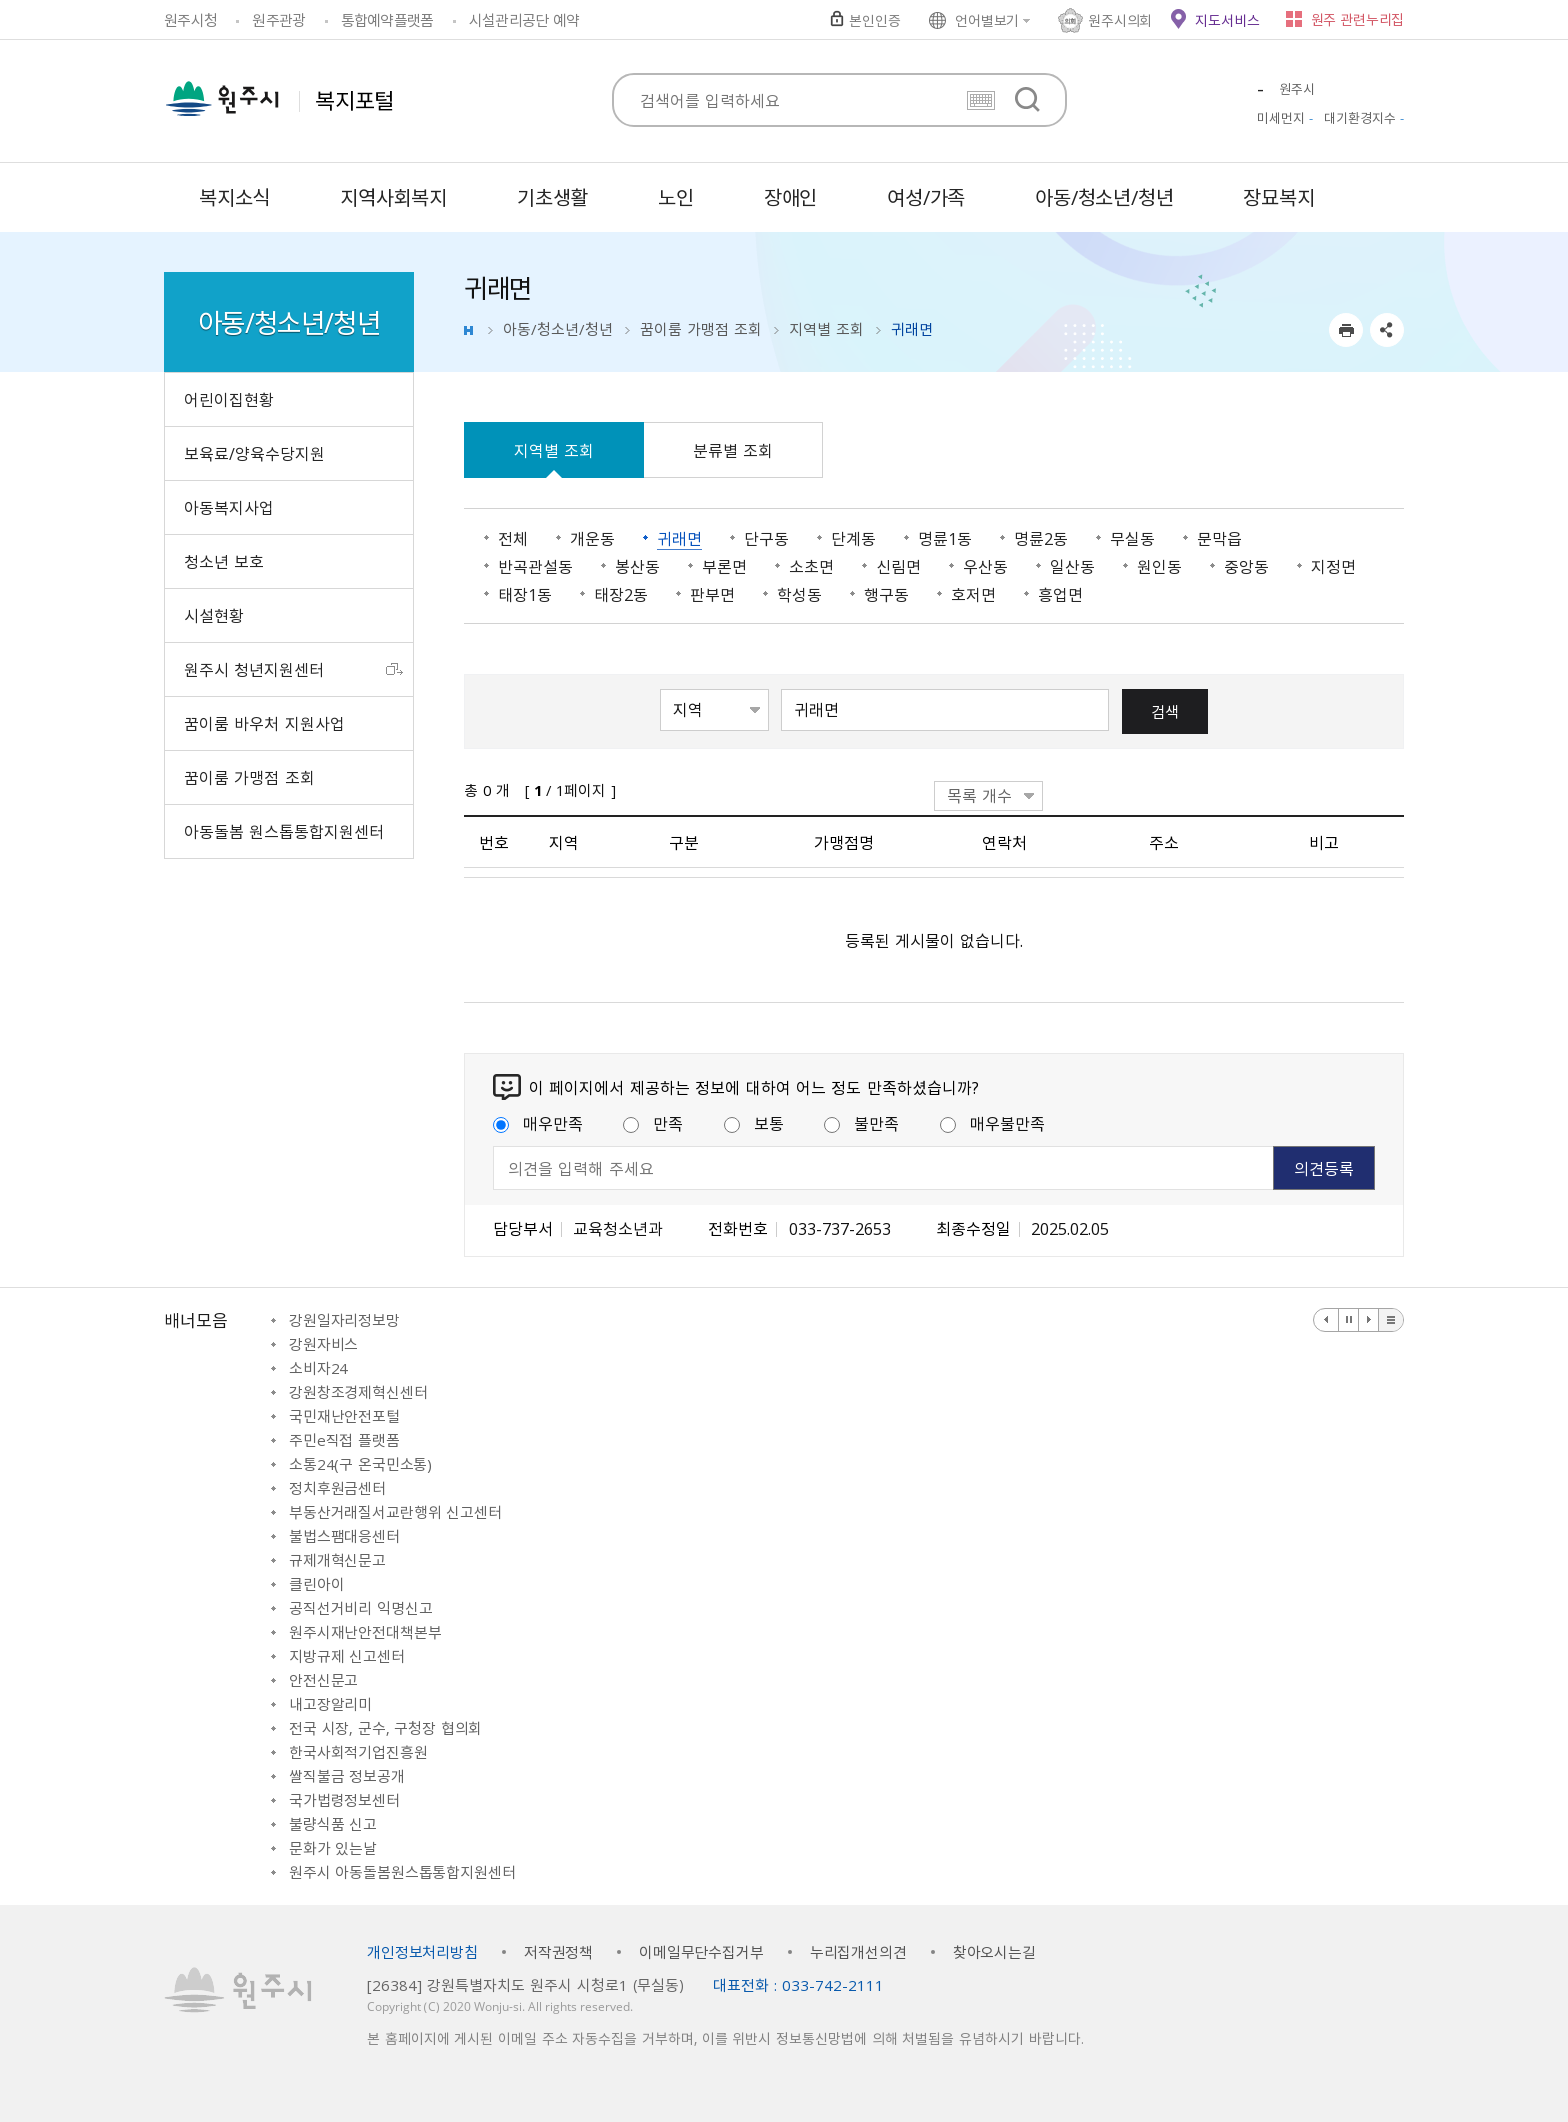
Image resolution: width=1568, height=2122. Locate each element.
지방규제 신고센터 (347, 1656)
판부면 (712, 594)
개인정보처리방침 (422, 1952)
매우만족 (538, 1123)
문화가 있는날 (333, 1848)
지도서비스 (1227, 20)
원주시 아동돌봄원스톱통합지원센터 (402, 1872)
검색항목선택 (660, 687)
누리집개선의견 (858, 1952)
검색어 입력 (781, 687)
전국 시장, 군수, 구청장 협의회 (385, 1728)
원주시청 (190, 20)
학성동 (799, 594)
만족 (653, 1123)
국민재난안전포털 (344, 1416)
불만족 (861, 1123)
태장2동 (621, 594)
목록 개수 (979, 795)
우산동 (985, 566)
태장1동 (525, 594)
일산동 (1072, 566)
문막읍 (1219, 538)
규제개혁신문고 (337, 1560)
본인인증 (874, 20)
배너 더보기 (1391, 1320)
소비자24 (318, 1368)
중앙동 (1246, 566)
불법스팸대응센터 (344, 1536)
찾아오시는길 (994, 1952)
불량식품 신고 (333, 1824)
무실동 (1132, 538)
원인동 (1159, 566)
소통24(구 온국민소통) (360, 1464)
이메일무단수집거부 (701, 1952)
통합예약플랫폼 (387, 20)
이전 (1326, 1320)
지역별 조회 (826, 329)
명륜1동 (945, 538)
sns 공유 (1387, 330)
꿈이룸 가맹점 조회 (701, 329)
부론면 (724, 566)
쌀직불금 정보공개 (347, 1776)
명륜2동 (1041, 538)
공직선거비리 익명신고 (360, 1608)
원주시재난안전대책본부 (365, 1632)
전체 (513, 538)
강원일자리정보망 (344, 1320)
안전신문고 (323, 1680)
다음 (1369, 1320)
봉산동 (637, 566)
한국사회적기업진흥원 (358, 1752)
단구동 (766, 538)
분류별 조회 (733, 450)
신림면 (898, 566)
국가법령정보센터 (344, 1800)
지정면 (1333, 566)
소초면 (811, 566)
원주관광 (278, 20)
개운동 (592, 538)
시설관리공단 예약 (524, 20)
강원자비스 (323, 1344)
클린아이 (316, 1584)
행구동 (886, 594)
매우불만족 (992, 1123)
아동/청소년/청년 (558, 329)
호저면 (973, 594)
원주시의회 (1120, 20)
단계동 (853, 538)
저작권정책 (558, 1952)
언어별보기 (987, 20)
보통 (754, 1123)
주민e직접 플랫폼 (344, 1440)
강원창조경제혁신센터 (358, 1392)
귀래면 (679, 538)
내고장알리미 (330, 1704)
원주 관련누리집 (1357, 19)
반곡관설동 (535, 566)
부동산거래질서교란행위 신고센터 (395, 1512)
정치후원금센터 (337, 1488)
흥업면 (1060, 594)
